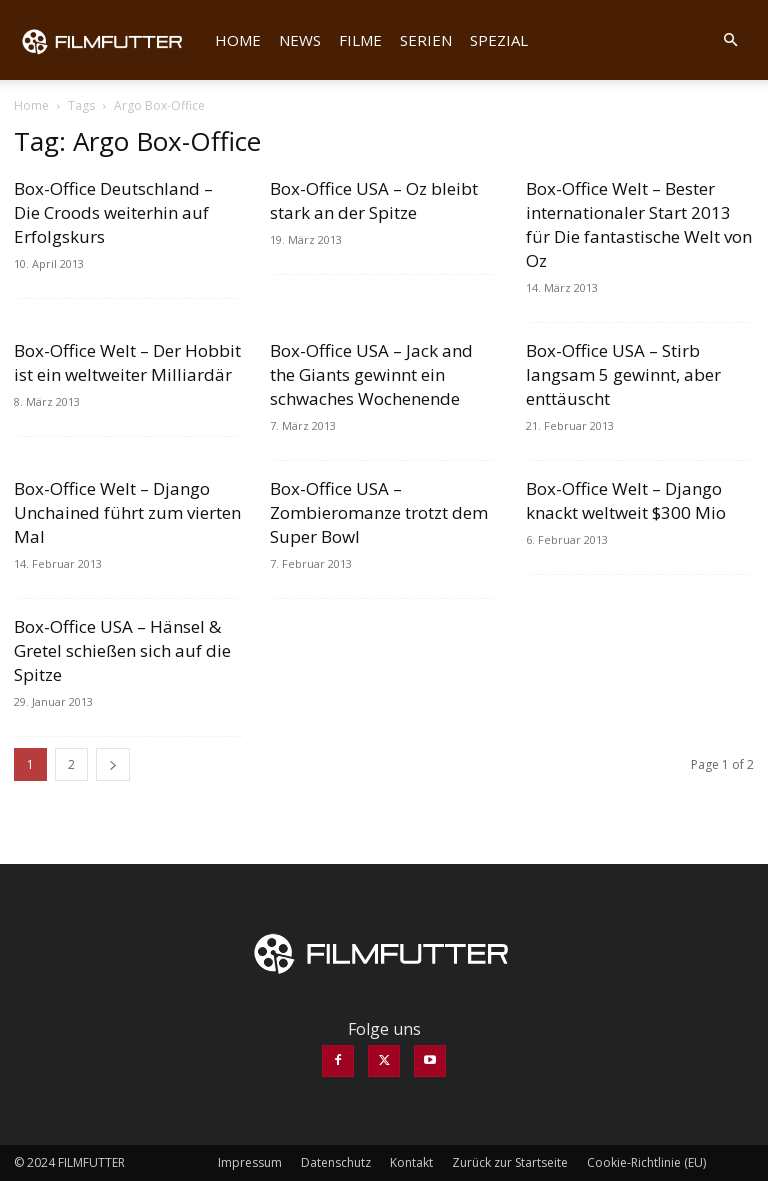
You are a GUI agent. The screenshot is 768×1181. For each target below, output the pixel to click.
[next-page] (113, 764)
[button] (730, 40)
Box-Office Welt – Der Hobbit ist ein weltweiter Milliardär (127, 362)
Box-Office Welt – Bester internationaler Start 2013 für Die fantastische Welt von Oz (639, 224)
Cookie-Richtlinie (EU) (646, 1162)
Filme (360, 40)
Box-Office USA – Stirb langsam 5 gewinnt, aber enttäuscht (623, 374)
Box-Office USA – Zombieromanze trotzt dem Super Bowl (379, 512)
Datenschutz (336, 1162)
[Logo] (110, 40)
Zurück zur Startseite (510, 1162)
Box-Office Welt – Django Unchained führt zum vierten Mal (127, 512)
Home (238, 40)
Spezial (499, 40)
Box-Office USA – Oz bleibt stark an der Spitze (374, 200)
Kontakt (411, 1162)
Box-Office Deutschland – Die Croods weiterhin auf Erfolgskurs (113, 212)
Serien (426, 40)
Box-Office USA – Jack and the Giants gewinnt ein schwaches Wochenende (371, 374)
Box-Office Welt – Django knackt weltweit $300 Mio (626, 500)
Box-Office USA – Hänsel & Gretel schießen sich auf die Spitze (122, 650)
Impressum (250, 1162)
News (300, 40)
